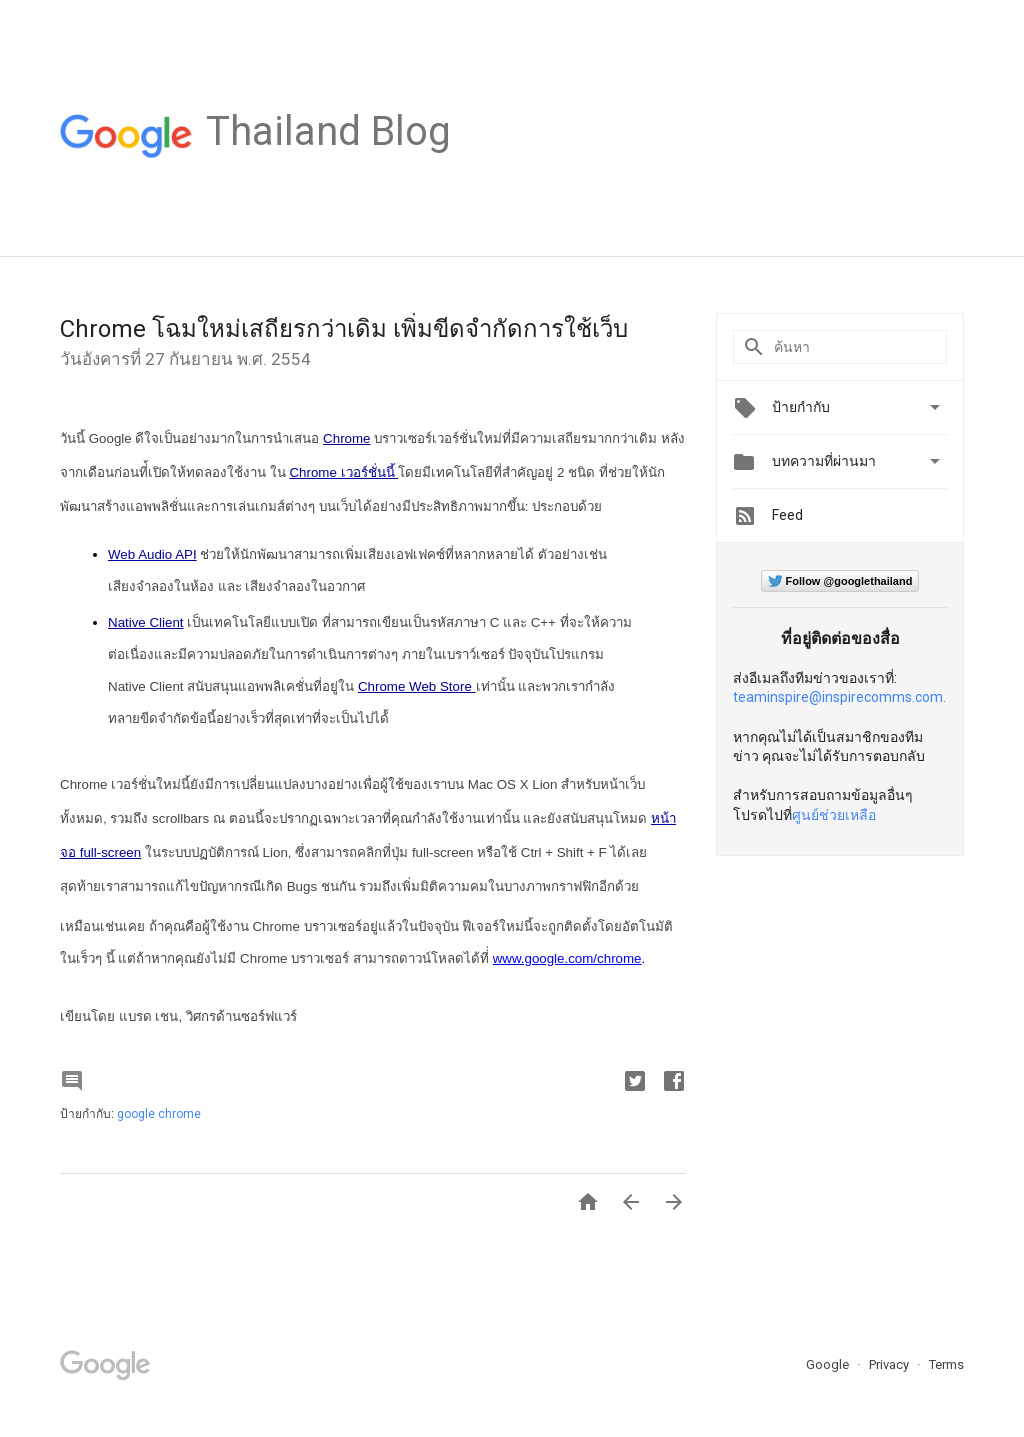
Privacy (890, 1364)
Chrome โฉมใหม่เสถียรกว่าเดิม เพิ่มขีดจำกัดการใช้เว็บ (344, 329)
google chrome (159, 1114)
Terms (946, 1364)
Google (829, 1364)
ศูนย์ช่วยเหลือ (834, 815)
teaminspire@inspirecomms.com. (839, 697)
